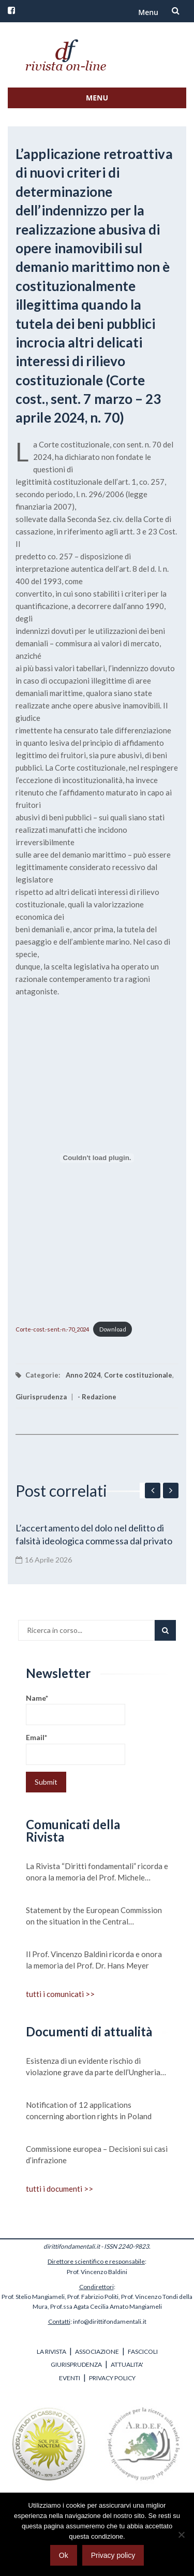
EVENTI (69, 2378)
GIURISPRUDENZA (76, 2364)
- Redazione (97, 1397)
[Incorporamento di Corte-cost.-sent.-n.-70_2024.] (97, 1158)
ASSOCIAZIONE (97, 2351)
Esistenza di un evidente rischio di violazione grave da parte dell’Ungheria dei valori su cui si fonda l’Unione (93, 2067)
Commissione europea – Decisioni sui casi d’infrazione (97, 2154)
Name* (75, 1709)
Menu (148, 12)
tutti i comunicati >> (60, 1994)
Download (112, 1329)
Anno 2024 (83, 1375)
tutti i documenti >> (59, 2188)
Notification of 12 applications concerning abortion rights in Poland (89, 2110)
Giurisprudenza (41, 1397)
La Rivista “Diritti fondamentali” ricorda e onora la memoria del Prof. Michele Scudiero (97, 1872)
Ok (63, 2555)
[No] (181, 2534)
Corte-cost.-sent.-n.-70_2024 (52, 1329)
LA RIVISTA (51, 2351)
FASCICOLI (143, 2351)
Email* (75, 1748)
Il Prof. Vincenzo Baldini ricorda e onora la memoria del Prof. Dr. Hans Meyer (94, 1959)
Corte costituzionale (138, 1375)
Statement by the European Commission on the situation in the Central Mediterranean (94, 1916)
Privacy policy (113, 2555)
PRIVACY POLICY (112, 2378)
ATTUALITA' (127, 2364)
